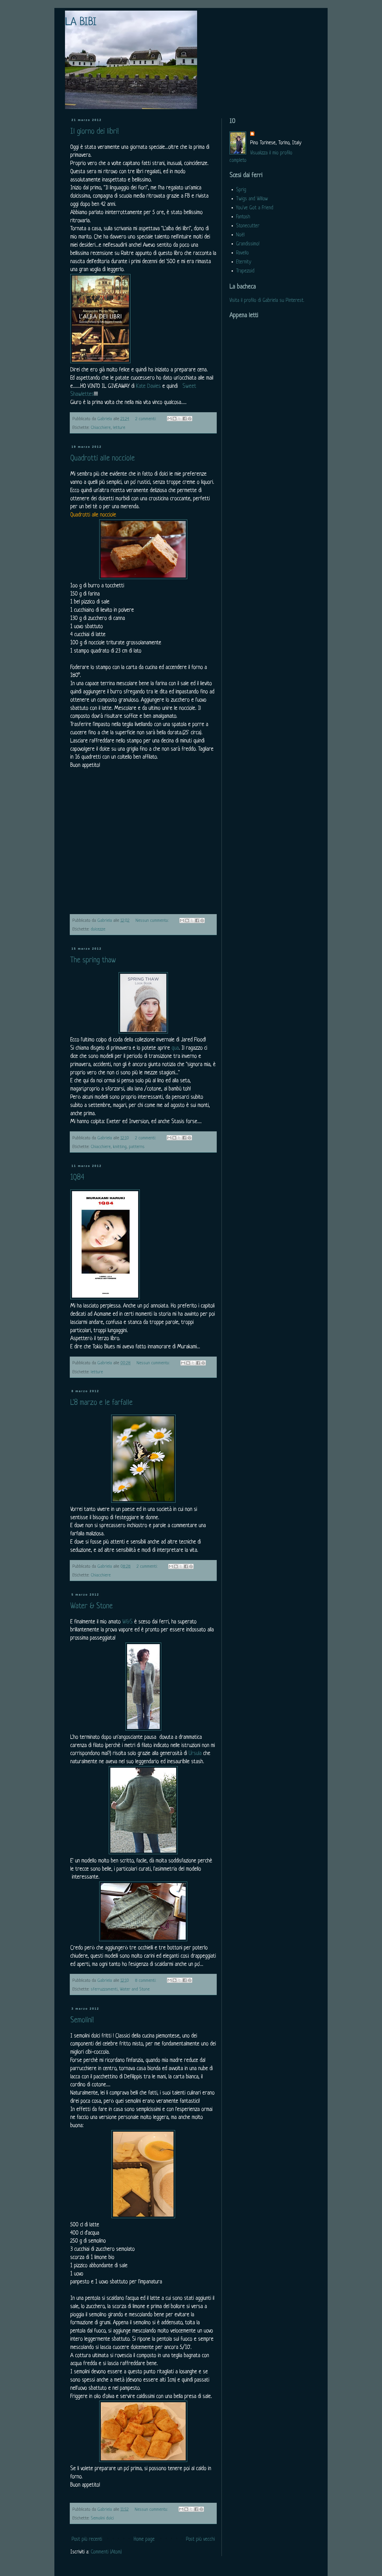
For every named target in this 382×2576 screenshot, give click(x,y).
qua (175, 1048)
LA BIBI (81, 22)
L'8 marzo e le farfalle (101, 1403)
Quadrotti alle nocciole (102, 458)
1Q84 (77, 1178)
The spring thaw (93, 960)
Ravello (242, 253)
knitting (120, 1146)
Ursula (195, 1753)
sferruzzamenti (104, 1989)
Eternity (243, 262)
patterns (137, 1146)
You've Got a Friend (254, 208)
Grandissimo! (247, 244)
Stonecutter (247, 226)
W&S (127, 1622)
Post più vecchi (200, 2539)
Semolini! (82, 2020)
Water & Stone (91, 1606)
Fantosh (243, 217)
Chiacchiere (101, 427)
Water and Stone (135, 1989)
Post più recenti (87, 2539)
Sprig (241, 190)
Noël (240, 235)
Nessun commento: (153, 920)
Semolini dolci (102, 2518)
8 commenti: (146, 1980)
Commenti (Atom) (106, 2552)
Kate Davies (148, 386)
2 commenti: (146, 419)
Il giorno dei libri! (94, 132)
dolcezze (98, 929)
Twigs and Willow (252, 199)
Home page (144, 2539)
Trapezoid (245, 271)
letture (119, 427)
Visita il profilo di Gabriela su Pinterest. (266, 300)
